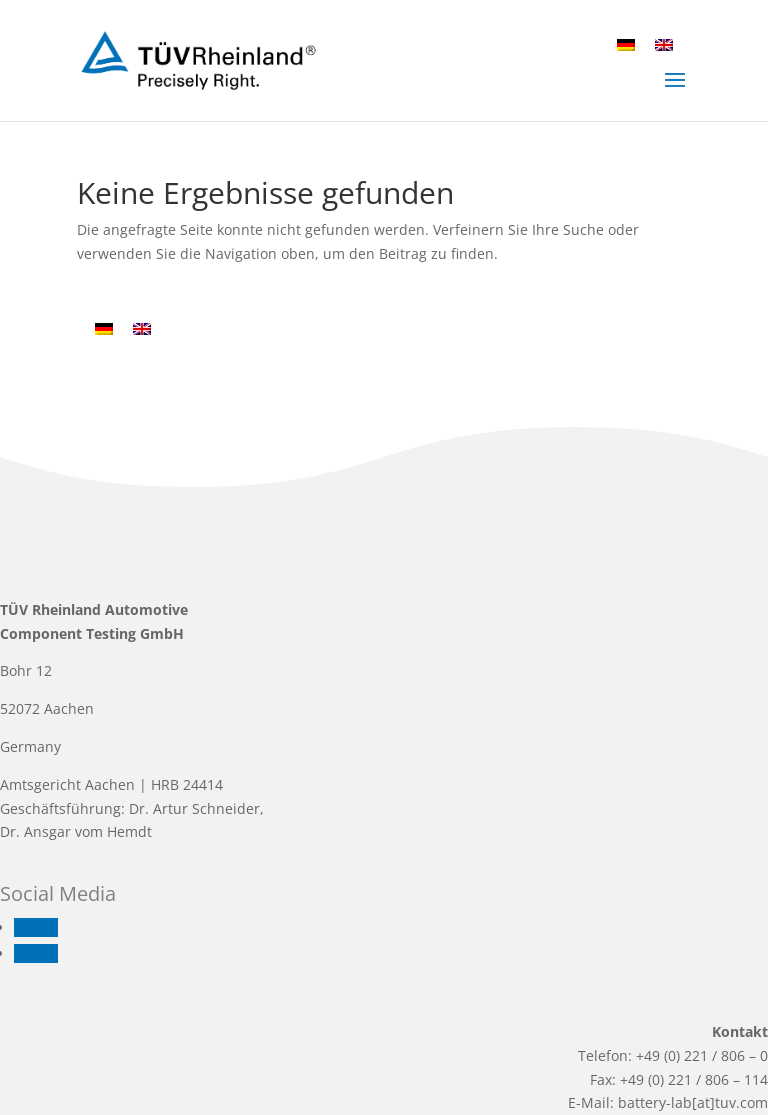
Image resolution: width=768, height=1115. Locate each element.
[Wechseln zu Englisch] (664, 44)
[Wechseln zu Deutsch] (626, 44)
